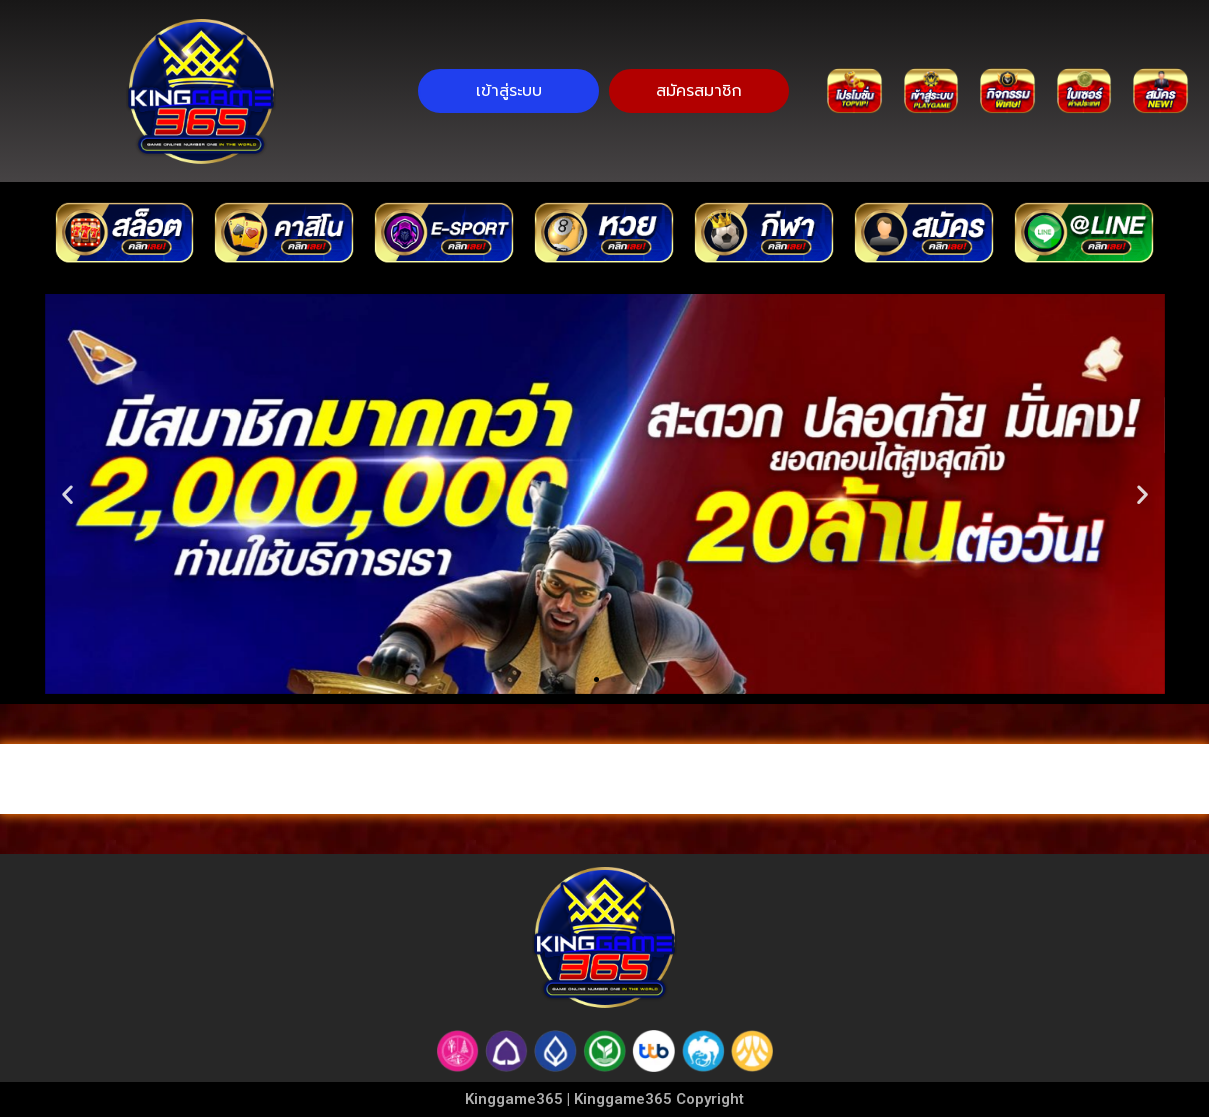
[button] (67, 494)
